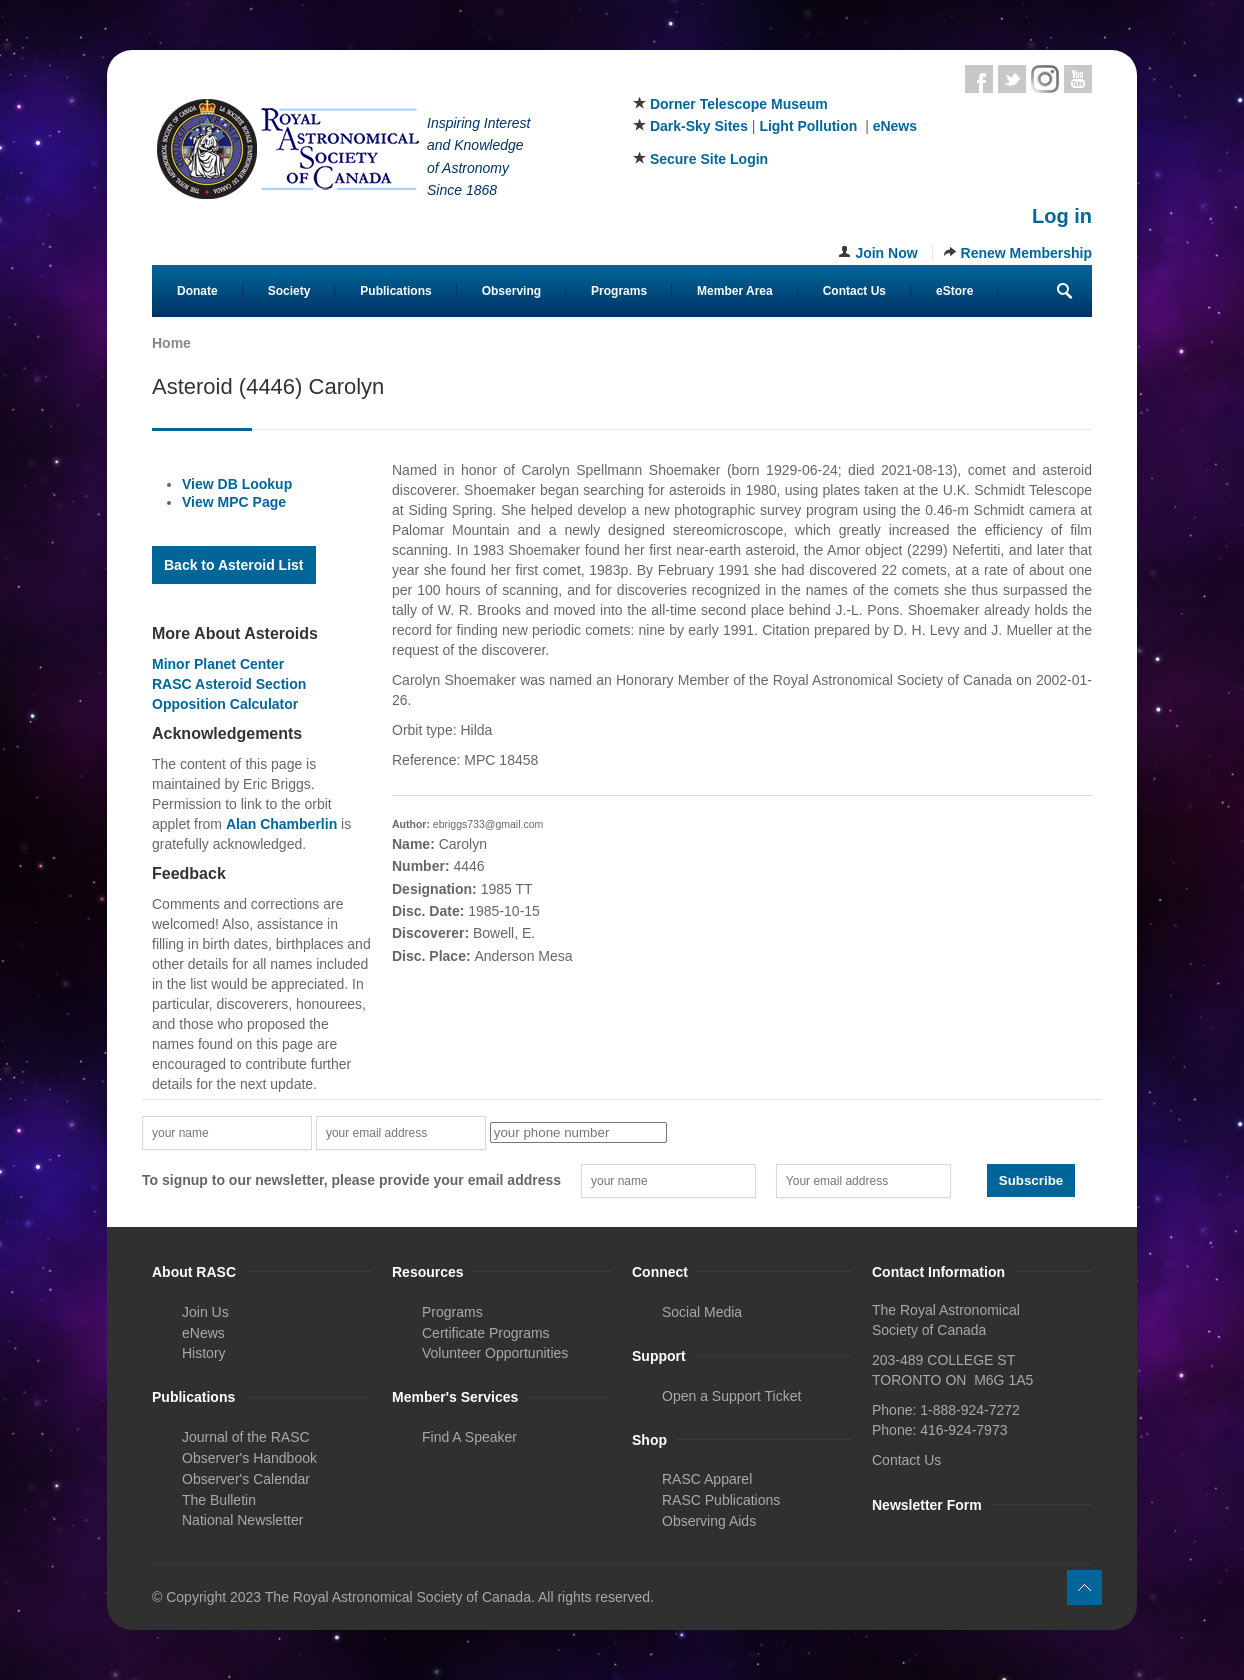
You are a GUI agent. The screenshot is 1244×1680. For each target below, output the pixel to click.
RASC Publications (721, 1500)
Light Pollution (808, 126)
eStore (954, 291)
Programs (619, 291)
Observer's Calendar (246, 1479)
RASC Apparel (707, 1479)
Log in (1062, 216)
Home (171, 343)
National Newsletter (242, 1520)
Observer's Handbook (249, 1458)
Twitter (1012, 79)
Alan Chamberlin (281, 824)
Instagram (1045, 79)
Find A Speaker (469, 1437)
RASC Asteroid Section (229, 684)
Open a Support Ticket (731, 1396)
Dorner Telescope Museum (739, 104)
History (204, 1353)
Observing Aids (709, 1521)
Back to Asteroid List (234, 565)
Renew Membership (1026, 253)
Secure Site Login (709, 159)
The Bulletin (219, 1500)
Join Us (205, 1312)
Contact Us (854, 291)
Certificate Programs (486, 1333)
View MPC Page (234, 502)
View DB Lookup (237, 484)
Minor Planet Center (218, 664)
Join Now (886, 253)
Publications (395, 291)
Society (289, 291)
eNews (895, 126)
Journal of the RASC (246, 1437)
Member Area (735, 291)
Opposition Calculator (225, 704)
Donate (197, 291)
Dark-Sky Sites (699, 126)
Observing (511, 291)
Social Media (702, 1312)
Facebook (979, 79)
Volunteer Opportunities (495, 1353)
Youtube (1078, 79)
